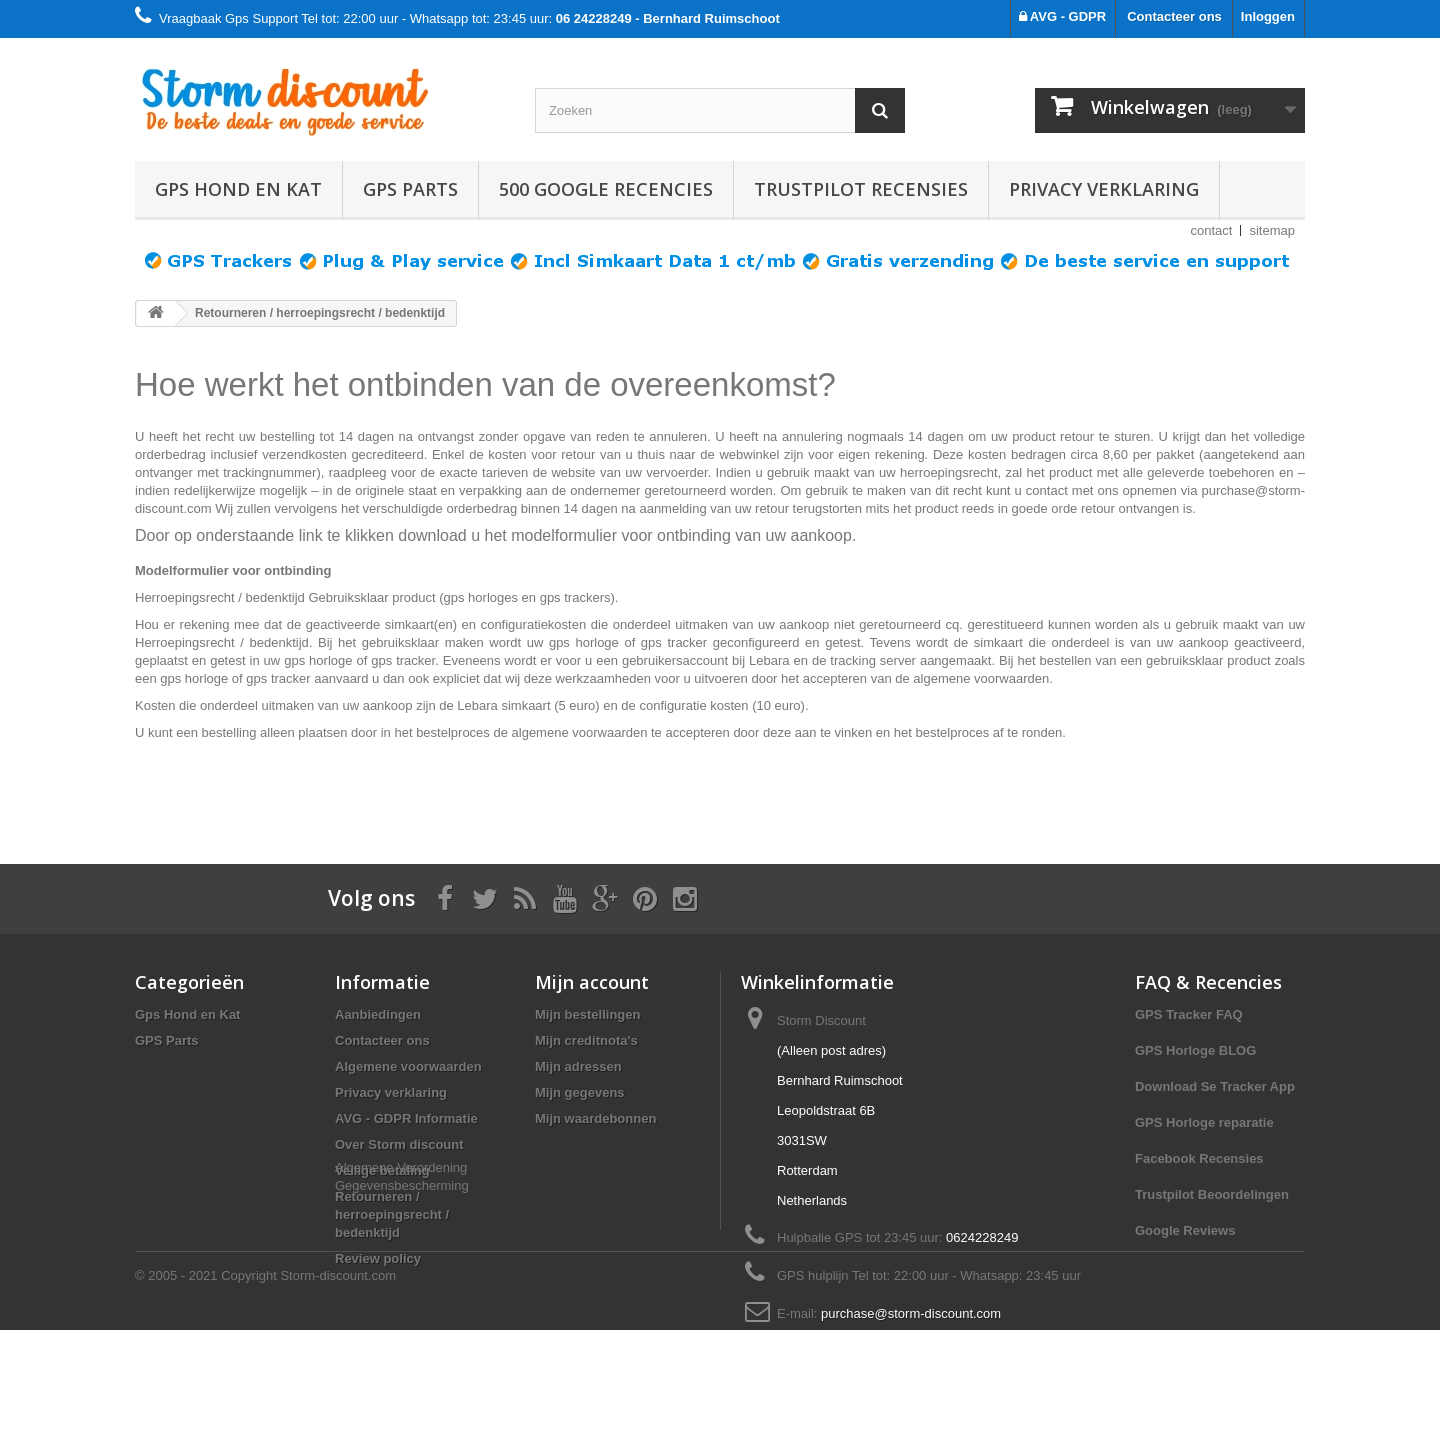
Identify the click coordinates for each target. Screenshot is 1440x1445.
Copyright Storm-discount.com (308, 1390)
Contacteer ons (1174, 16)
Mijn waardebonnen (595, 1118)
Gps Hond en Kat (238, 189)
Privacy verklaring (1104, 189)
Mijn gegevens (580, 1092)
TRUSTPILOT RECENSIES (861, 189)
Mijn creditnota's (586, 1040)
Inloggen (1268, 16)
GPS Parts (410, 189)
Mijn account (592, 982)
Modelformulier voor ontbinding (233, 570)
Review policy (378, 1258)
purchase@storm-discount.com (911, 1313)
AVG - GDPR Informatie (406, 1118)
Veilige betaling (382, 1170)
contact (1212, 230)
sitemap (1272, 230)
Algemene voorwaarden (408, 1066)
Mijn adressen (578, 1066)
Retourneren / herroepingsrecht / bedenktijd (392, 1214)
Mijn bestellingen (587, 1014)
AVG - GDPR (1062, 16)
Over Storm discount (399, 1144)
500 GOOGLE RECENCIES (606, 189)
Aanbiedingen (378, 1014)
